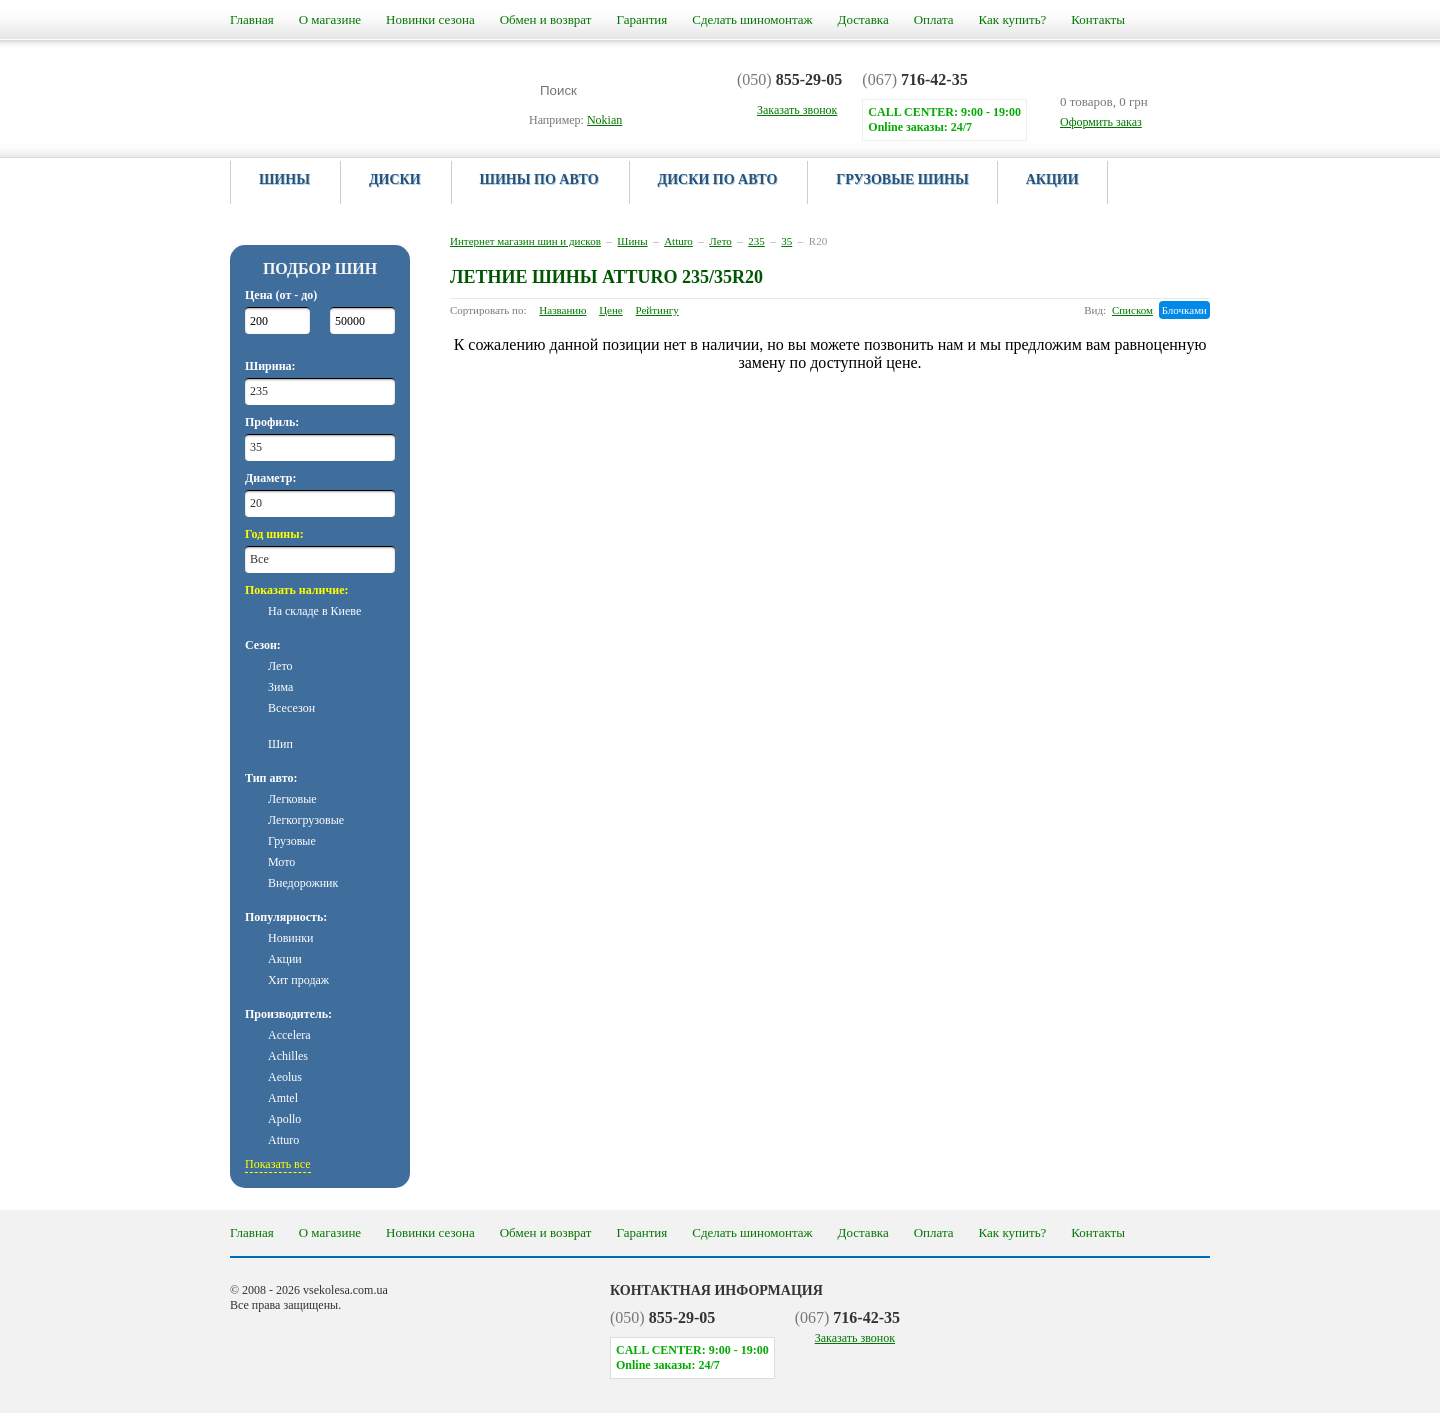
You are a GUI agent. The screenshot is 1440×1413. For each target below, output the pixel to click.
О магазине (330, 19)
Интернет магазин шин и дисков (525, 241)
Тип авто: (271, 778)
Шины (284, 179)
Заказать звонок (855, 1338)
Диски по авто (718, 179)
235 (756, 241)
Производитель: (288, 1014)
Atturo (678, 241)
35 (786, 241)
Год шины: (274, 534)
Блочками (1184, 310)
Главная (252, 19)
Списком (1132, 310)
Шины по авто (539, 179)
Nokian (604, 120)
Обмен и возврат (546, 19)
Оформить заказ (1101, 122)
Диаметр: (270, 478)
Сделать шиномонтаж (752, 19)
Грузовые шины (902, 179)
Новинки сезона (430, 19)
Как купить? (1013, 19)
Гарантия (641, 19)
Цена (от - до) (281, 295)
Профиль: (272, 422)
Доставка (863, 19)
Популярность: (286, 917)
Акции (1052, 179)
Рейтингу (657, 310)
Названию (562, 310)
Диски (395, 179)
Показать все (278, 1164)
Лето (720, 241)
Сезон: (263, 645)
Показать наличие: (297, 590)
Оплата (934, 19)
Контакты (1098, 19)
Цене (611, 310)
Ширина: (270, 366)
